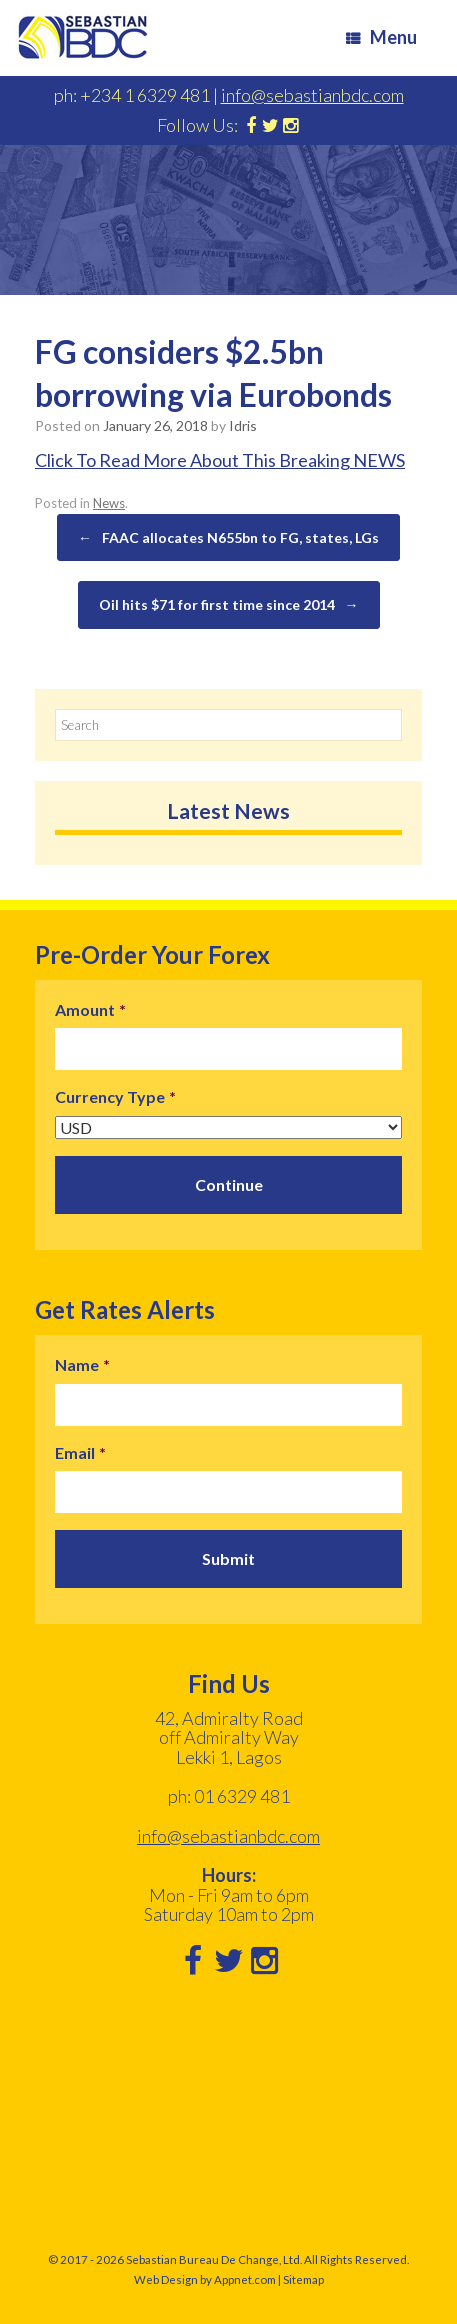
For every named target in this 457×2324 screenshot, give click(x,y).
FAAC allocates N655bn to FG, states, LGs (228, 538)
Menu (381, 37)
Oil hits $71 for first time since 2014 (229, 605)
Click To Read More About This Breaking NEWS (220, 460)
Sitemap (303, 2279)
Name (82, 1364)
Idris (243, 425)
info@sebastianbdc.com (312, 95)
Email (80, 1452)
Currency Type (115, 1096)
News (109, 503)
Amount (90, 1009)
